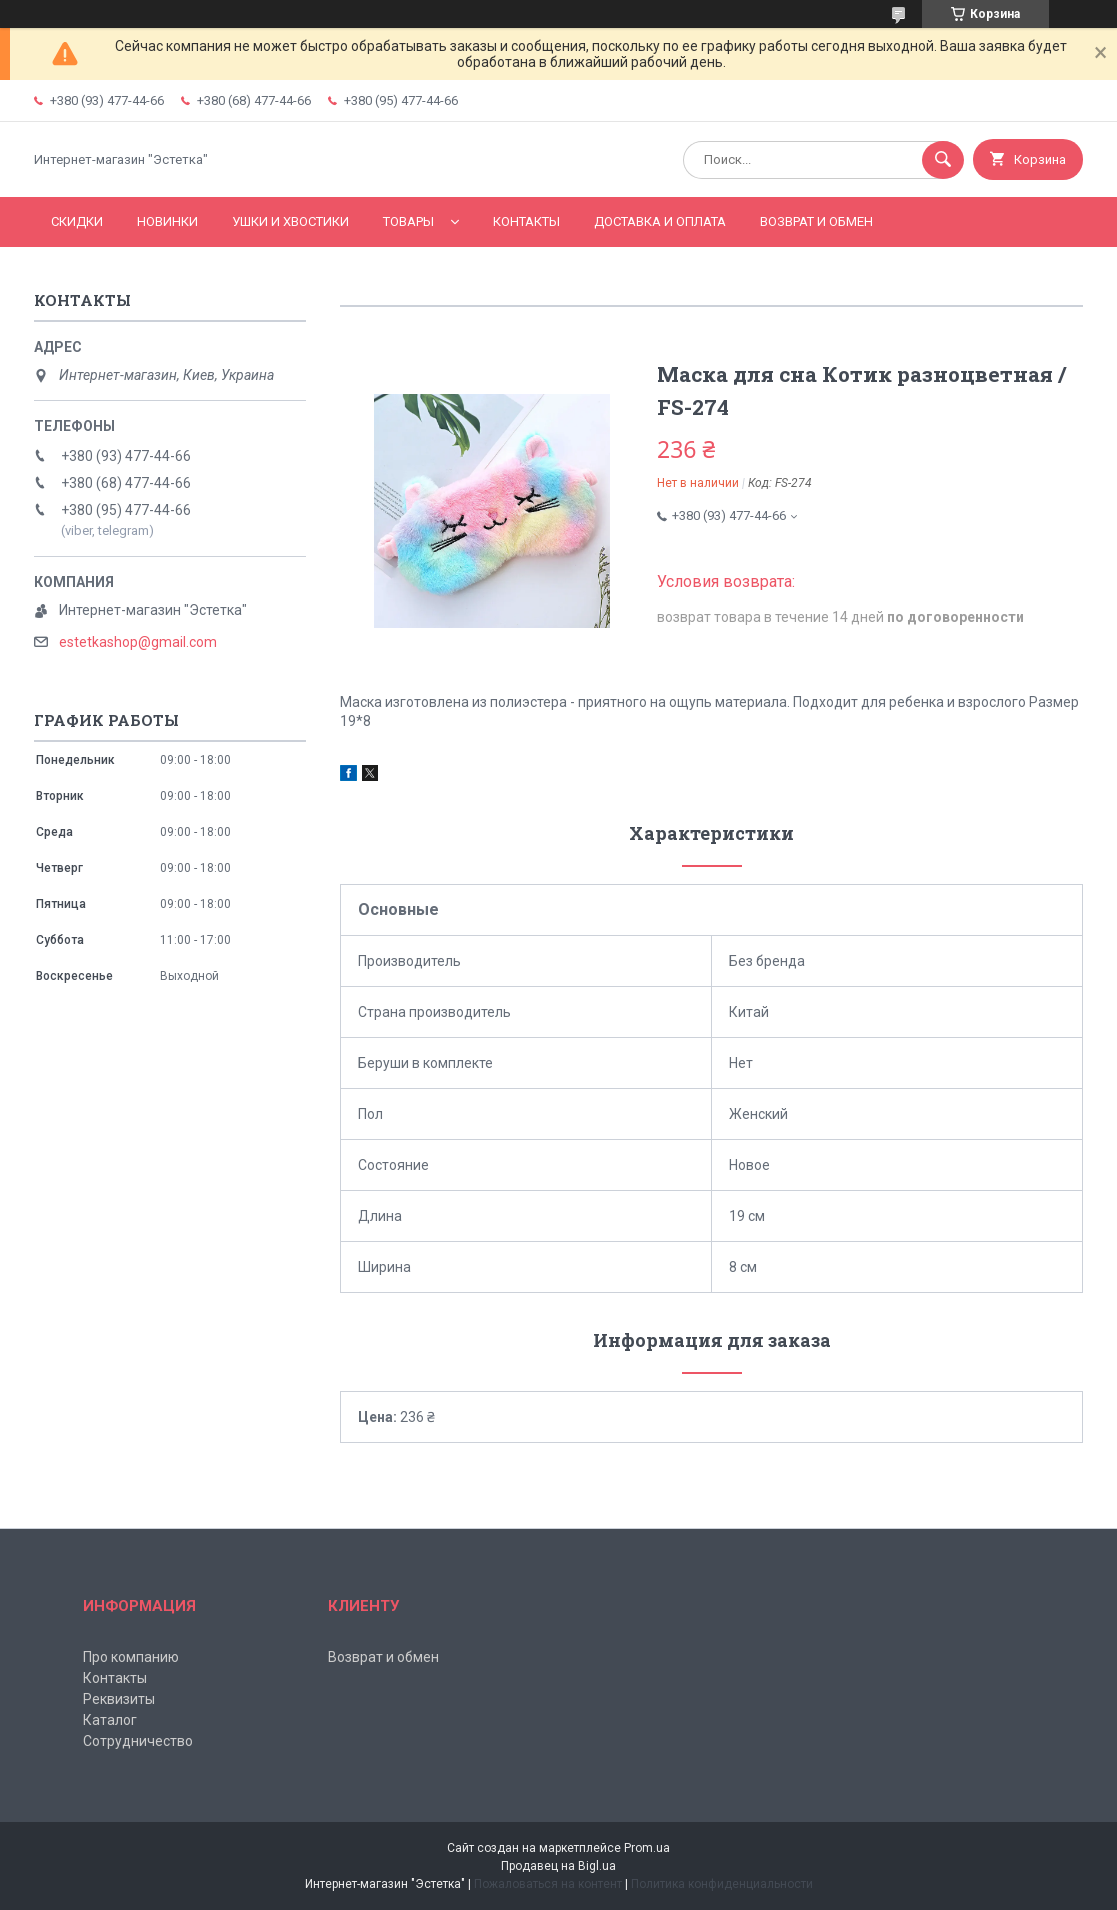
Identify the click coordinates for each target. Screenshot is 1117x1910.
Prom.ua (647, 1848)
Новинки (167, 221)
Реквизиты (119, 1699)
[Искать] (943, 160)
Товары (408, 221)
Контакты (526, 221)
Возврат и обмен (816, 221)
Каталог (110, 1720)
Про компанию (131, 1657)
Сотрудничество (138, 1741)
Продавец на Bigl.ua (558, 1866)
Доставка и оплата (660, 221)
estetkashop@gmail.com (138, 642)
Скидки (77, 221)
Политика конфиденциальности (722, 1884)
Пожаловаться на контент (548, 1884)
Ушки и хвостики (290, 221)
